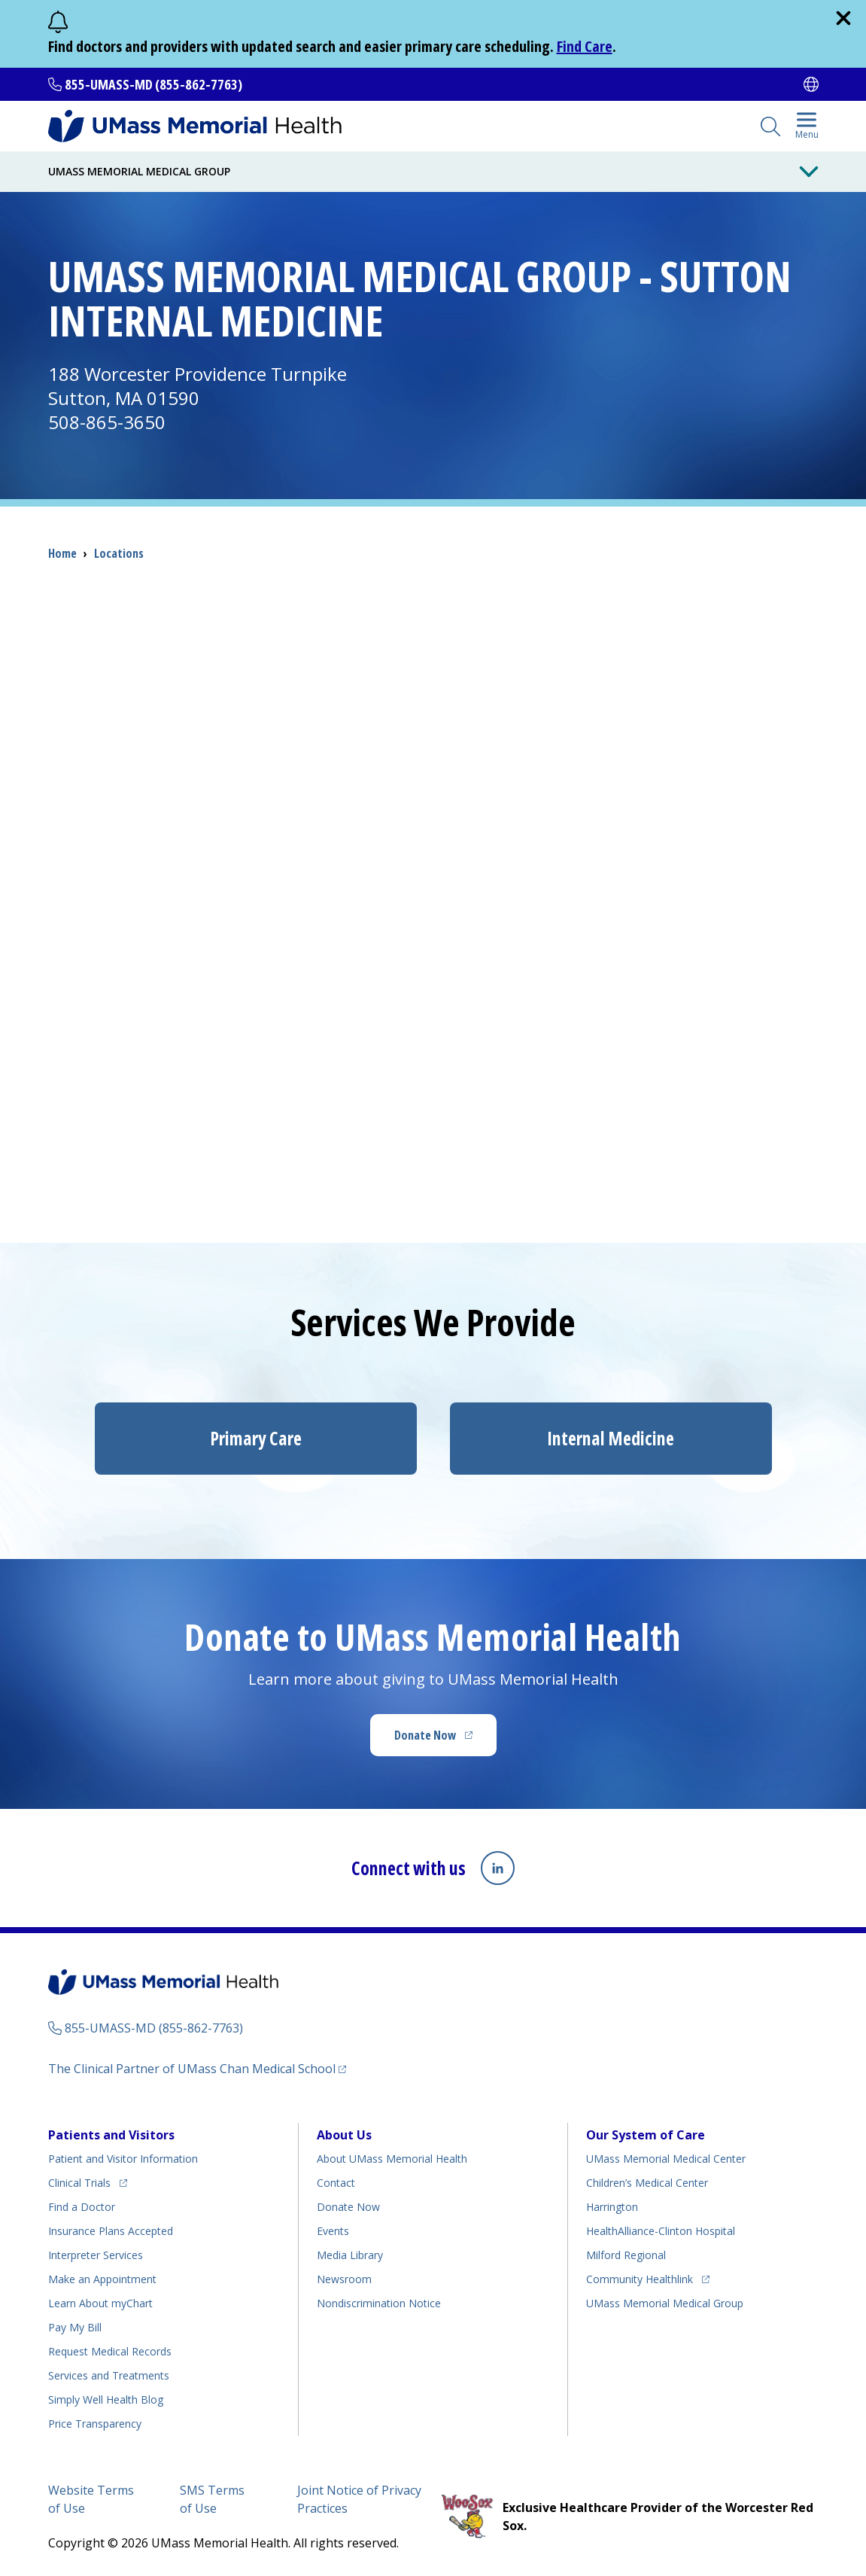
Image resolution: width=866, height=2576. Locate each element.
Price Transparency (94, 2423)
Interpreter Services (95, 2254)
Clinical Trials (87, 2179)
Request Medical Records (110, 2350)
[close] (843, 18)
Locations (119, 553)
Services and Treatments (108, 2374)
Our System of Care (645, 2134)
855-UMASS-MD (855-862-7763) (153, 84)
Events (333, 2230)
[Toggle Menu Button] (809, 171)
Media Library (350, 2254)
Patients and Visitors (111, 2134)
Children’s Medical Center (647, 2182)
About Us (344, 2134)
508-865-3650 (107, 422)
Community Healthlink (639, 2276)
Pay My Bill (75, 2326)
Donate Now (445, 1739)
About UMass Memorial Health (392, 2158)
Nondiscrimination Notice (379, 2302)
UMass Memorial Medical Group (664, 2302)
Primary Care (256, 1438)
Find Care (584, 46)
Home (62, 553)
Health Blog (105, 2399)
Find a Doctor (81, 2206)
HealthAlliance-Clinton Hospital (660, 2230)
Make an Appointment (102, 2278)
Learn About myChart (100, 2302)
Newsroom (344, 2278)
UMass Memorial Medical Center (666, 2158)
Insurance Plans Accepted (110, 2230)
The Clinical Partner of (197, 2067)
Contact (336, 2182)
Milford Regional (626, 2254)
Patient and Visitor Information (123, 2158)
